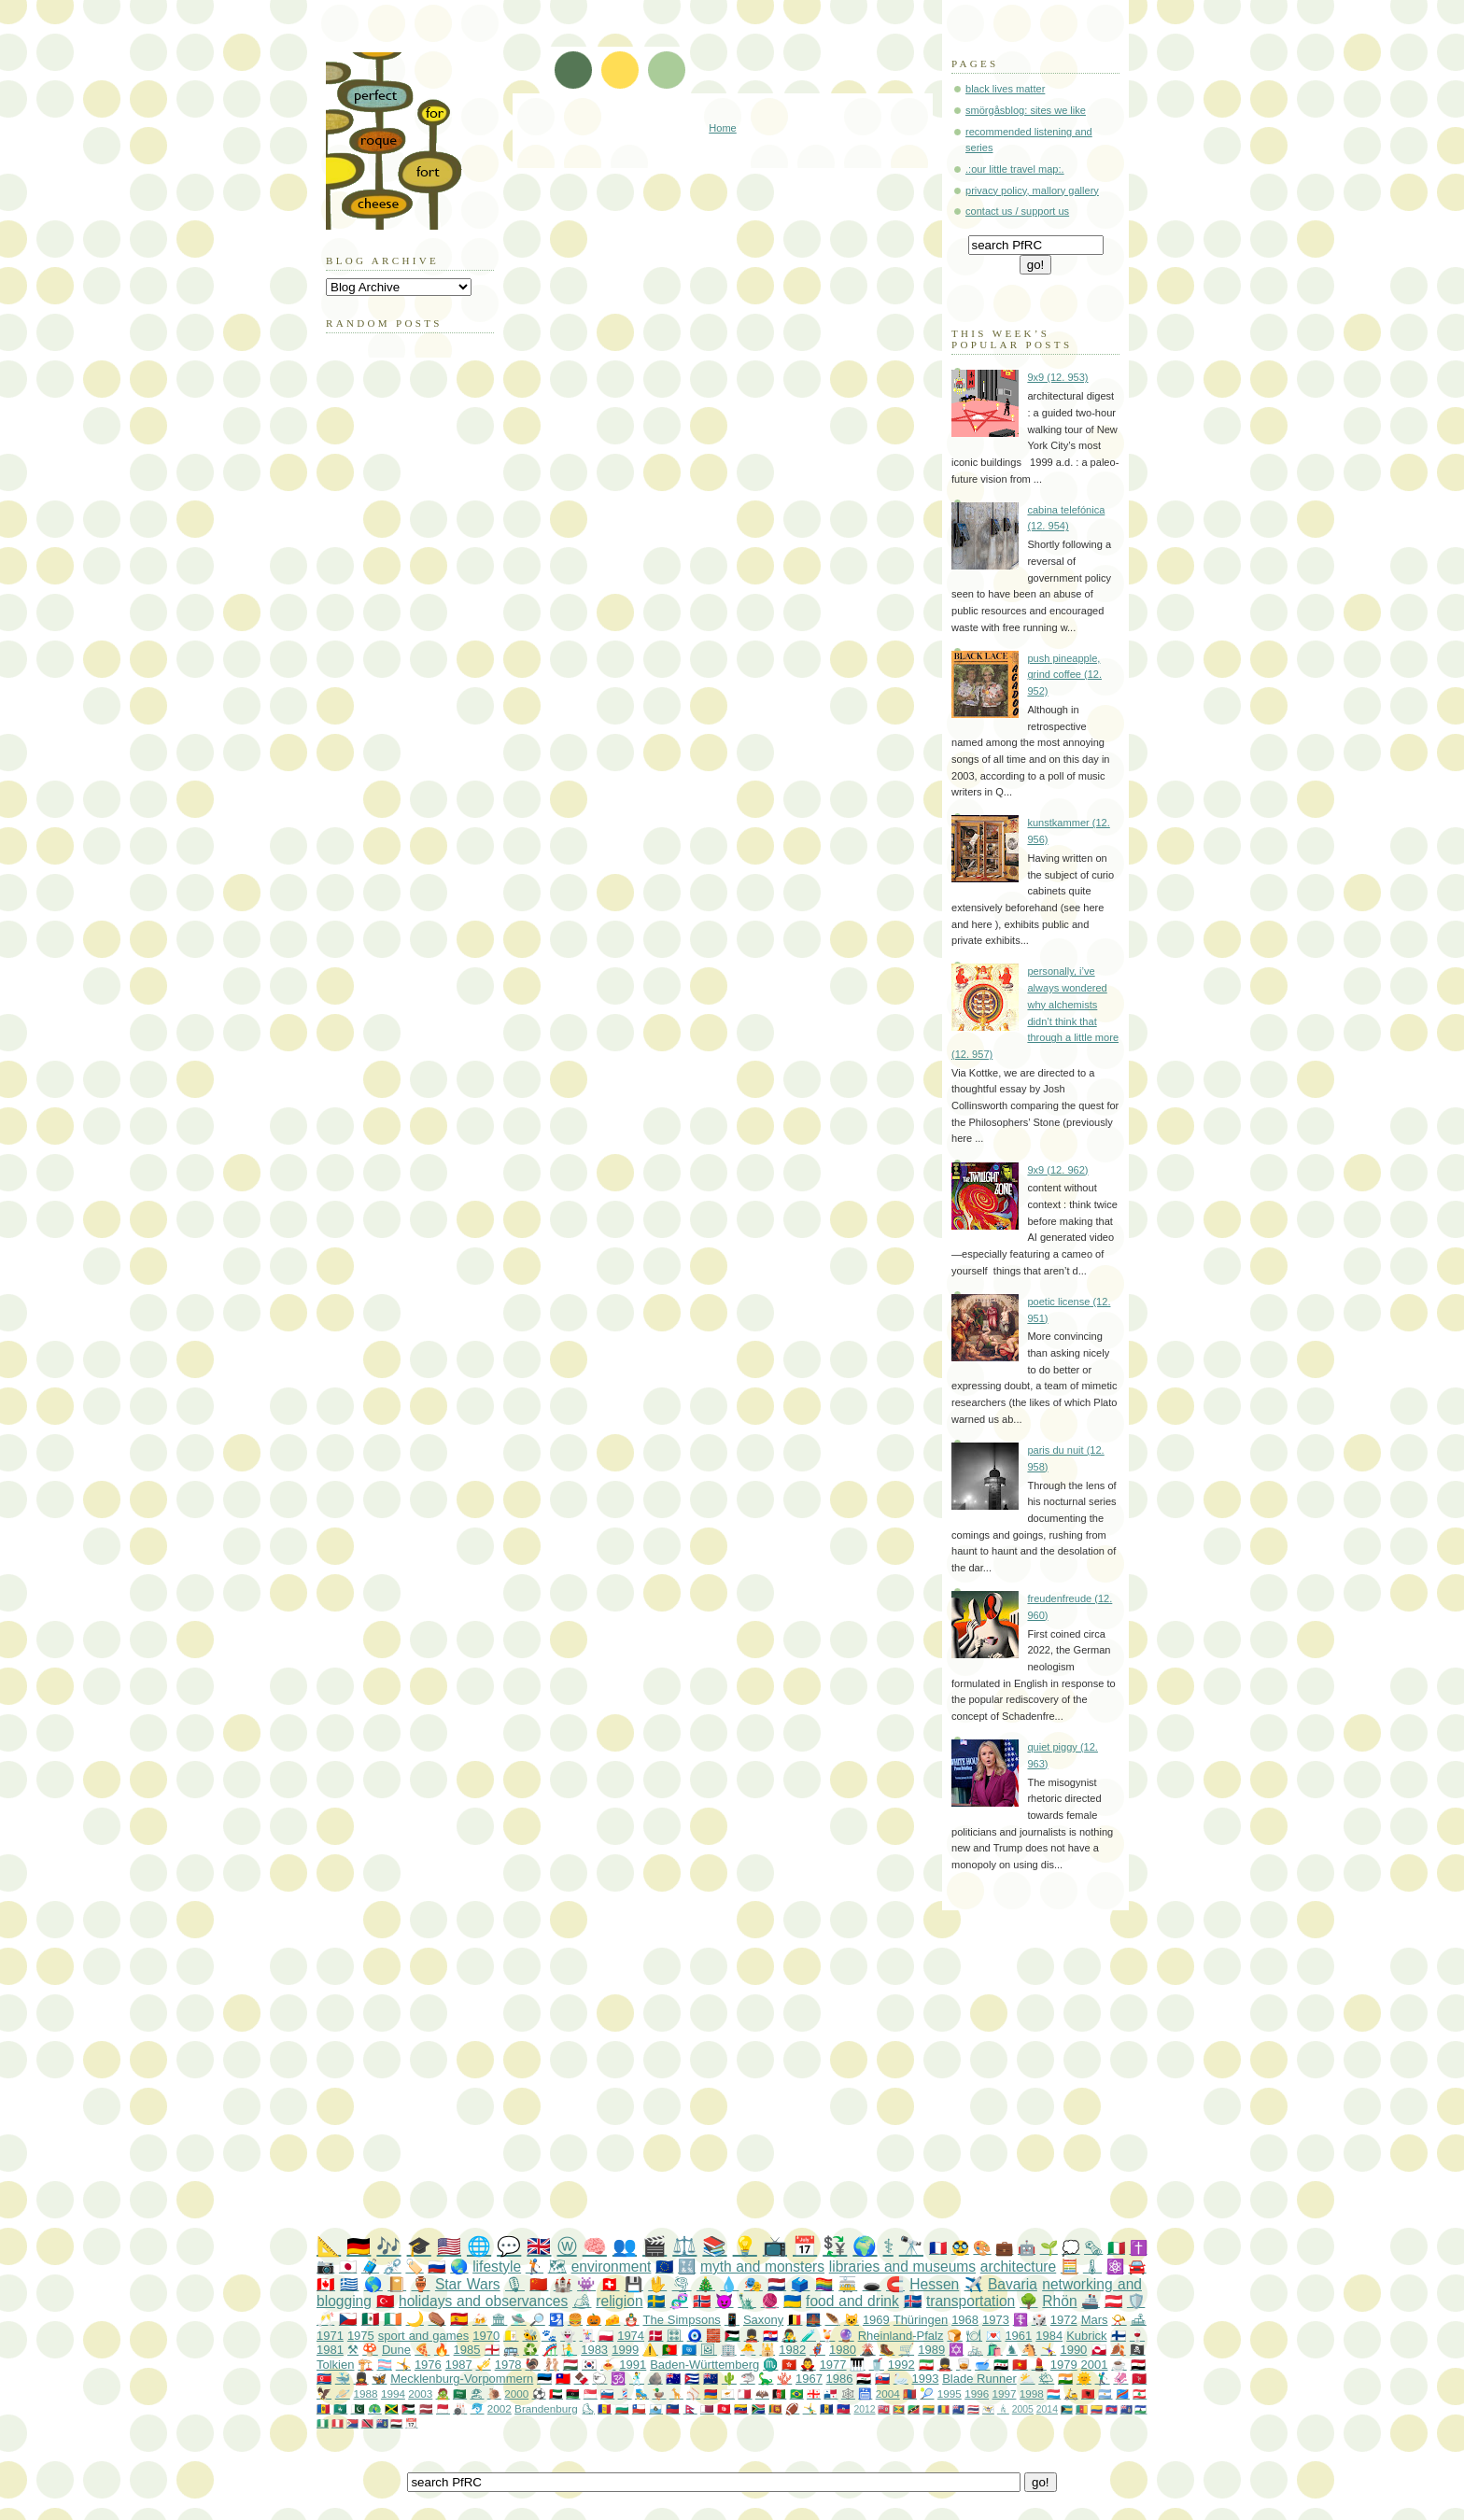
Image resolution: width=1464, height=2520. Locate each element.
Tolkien (335, 2365)
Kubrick (1086, 2336)
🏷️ (414, 2266)
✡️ (956, 2350)
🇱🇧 (1140, 2393)
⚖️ (684, 2246)
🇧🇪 (794, 2320)
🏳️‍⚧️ (384, 2365)
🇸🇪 (656, 2301)
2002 (499, 2408)
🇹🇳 (724, 2408)
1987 (458, 2365)
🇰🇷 (589, 2365)
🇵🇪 (337, 2423)
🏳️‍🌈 (824, 2284)
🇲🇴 (340, 2408)
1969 (876, 2320)
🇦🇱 (1088, 2393)
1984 (1049, 2336)
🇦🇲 (711, 2393)
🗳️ (800, 2284)
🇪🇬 (1138, 2365)
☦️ (1020, 2320)
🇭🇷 (770, 2336)
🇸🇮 (607, 2393)
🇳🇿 (710, 2379)
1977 (833, 2365)
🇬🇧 (539, 2246)
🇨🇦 (326, 2284)
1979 (1063, 2365)
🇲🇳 (910, 2393)
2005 (1023, 2409)
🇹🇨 (958, 2409)
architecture (1018, 2266)
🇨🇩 (1123, 2393)
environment (611, 2266)
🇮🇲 (1139, 2379)
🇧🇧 (827, 2408)
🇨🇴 (1097, 2409)
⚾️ (693, 2393)
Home (722, 128)
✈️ (973, 2284)
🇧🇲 (884, 2409)
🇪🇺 (664, 2266)
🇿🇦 (759, 2408)
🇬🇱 (1099, 2350)
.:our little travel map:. (1014, 169)
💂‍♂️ (751, 2336)
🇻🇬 (382, 2423)
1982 (792, 2350)
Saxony (763, 2320)
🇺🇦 (792, 2301)
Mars (1094, 2320)
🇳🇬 (323, 2423)
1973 (995, 2320)
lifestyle (496, 2266)
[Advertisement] (769, 2073)
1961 (1018, 2336)
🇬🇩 (899, 2409)
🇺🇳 (689, 2350)
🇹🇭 (973, 2409)
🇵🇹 (670, 2350)
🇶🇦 (707, 2408)
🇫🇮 (1118, 2336)
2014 (1047, 2409)
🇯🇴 (408, 2408)
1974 (630, 2336)
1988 (366, 2393)
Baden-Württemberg (704, 2365)
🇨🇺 (691, 2379)
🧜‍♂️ (569, 2350)
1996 (976, 2393)
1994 (393, 2393)
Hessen (934, 2284)
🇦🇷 (1105, 2393)
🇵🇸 (732, 2336)
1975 (360, 2336)
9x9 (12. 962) (1057, 1170)
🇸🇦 (460, 2393)
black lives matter (1005, 88)
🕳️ (872, 2284)
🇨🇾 (728, 2393)
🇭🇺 (570, 2365)
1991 (632, 2365)
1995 (949, 2393)
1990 (1073, 2350)
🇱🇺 (1054, 2393)
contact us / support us (1017, 211)
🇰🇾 (1126, 2409)
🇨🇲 (1082, 2409)
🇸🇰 (882, 2379)
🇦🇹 (1113, 2301)
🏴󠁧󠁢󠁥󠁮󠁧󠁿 (492, 2350)
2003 (420, 2393)
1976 (428, 2365)
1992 (901, 2365)
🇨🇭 (609, 2284)
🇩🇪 (358, 2246)
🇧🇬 (622, 2408)
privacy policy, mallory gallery (1032, 190)
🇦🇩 (605, 2408)
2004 (888, 2393)
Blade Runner (979, 2379)
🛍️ (995, 2350)
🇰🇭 (1111, 2409)
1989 (931, 2350)
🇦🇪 (556, 2393)
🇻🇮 (988, 2409)
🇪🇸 (459, 2319)
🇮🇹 (1116, 2248)
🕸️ (848, 2393)
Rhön (1059, 2301)
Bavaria (1012, 2284)
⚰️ (436, 2319)
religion (619, 2301)
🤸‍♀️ (1049, 2350)
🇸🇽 (352, 2423)
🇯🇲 (392, 2408)
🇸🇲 (656, 2408)
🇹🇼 (563, 2379)
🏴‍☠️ (1138, 2350)
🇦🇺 (673, 2379)
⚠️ (650, 2350)
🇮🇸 (913, 2301)
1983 (594, 2350)
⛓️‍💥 (392, 2266)
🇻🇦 (510, 2336)
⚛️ (1115, 2266)
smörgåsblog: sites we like (1025, 110)
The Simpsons (682, 2320)
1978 (508, 2365)
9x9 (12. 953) (1057, 377)
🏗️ (365, 2365)
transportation (970, 2301)
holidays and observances (483, 2301)
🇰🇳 (914, 2409)
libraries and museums (902, 2266)
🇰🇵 (324, 2379)
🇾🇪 (396, 2423)
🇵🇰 (358, 2408)
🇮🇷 (926, 2365)
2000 (516, 2393)
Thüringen (921, 2320)
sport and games (424, 2336)
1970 (486, 2336)
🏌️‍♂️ (1102, 2379)
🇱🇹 (928, 2409)
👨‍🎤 (788, 2336)
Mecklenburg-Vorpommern (461, 2379)
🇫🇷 (938, 2248)
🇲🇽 (370, 2319)
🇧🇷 (797, 2393)
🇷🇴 (943, 2409)
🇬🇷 (349, 2284)
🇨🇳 (538, 2284)
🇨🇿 (348, 2319)
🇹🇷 (385, 2301)
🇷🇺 (436, 2266)
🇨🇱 (639, 2408)
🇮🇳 (1065, 2379)
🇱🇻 (426, 2408)
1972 (1063, 2320)
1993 (925, 2379)
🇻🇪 (741, 2408)
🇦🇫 (779, 2393)
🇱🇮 (673, 2408)
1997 (1004, 2393)
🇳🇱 (776, 2284)
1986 (839, 2379)
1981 (330, 2350)
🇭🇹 (844, 2408)
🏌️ (534, 2266)
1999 (625, 2350)
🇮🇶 (863, 2379)
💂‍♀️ (361, 2379)
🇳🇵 (690, 2408)
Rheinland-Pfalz (901, 2336)
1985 (467, 2350)
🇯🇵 (348, 2266)
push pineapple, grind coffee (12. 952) (1064, 675)
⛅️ (1027, 2379)
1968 (964, 2320)
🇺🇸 (449, 2246)
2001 (1094, 2365)
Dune (396, 2350)
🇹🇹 (367, 2423)
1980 (842, 2350)
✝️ (1138, 2248)
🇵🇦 (831, 2393)
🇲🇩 (324, 2408)
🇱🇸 (1140, 2409)
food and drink (852, 2301)
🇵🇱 (605, 2336)
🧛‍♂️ (807, 2365)
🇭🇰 (788, 2365)
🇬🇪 (814, 2393)
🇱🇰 (775, 2408)
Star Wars (467, 2284)
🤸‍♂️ (810, 2408)
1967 (809, 2379)
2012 (864, 2409)
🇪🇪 (544, 2379)
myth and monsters (762, 2266)
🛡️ (1136, 2301)
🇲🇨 (443, 2408)
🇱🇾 (573, 2393)
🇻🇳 (1019, 2365)
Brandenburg (546, 2408)
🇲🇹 (745, 2393)
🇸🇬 (591, 2393)
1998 (1032, 2393)
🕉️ (618, 2379)
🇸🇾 (1000, 2365)
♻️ (531, 2350)
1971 (330, 2336)
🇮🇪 (392, 2319)
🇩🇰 (655, 2336)
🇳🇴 (702, 2301)
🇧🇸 (1067, 2409)
